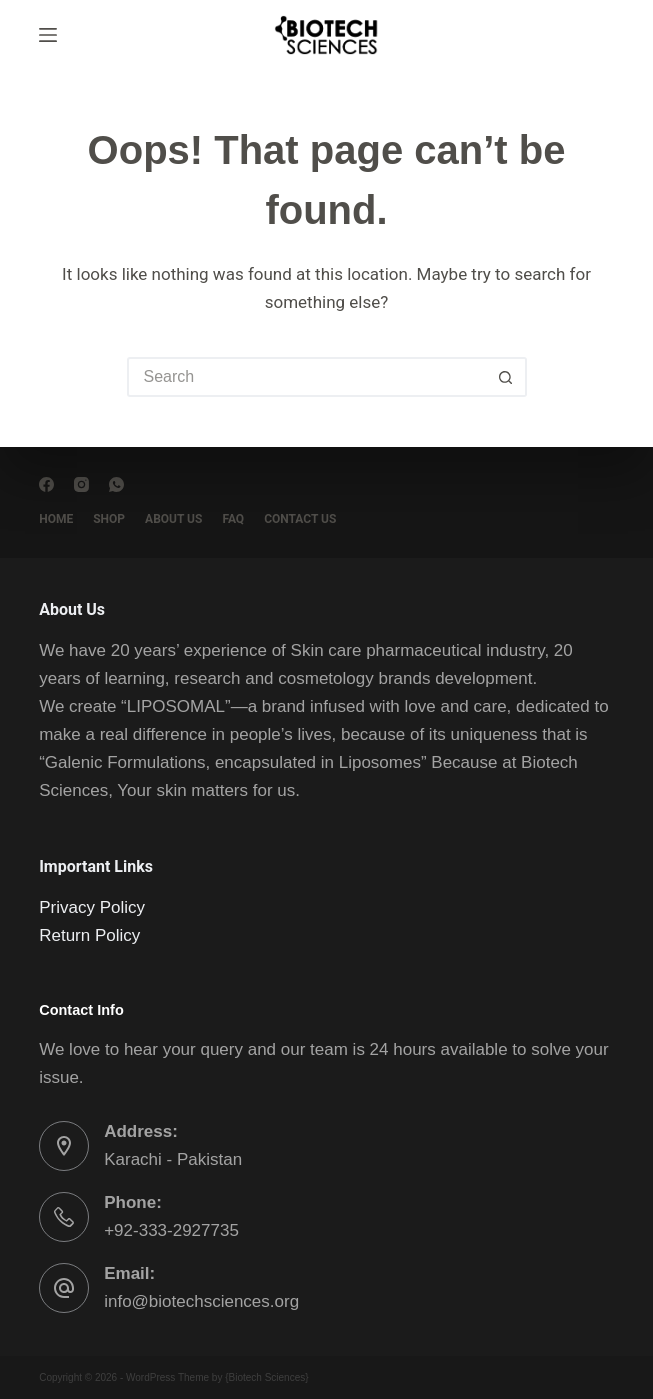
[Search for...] (307, 377)
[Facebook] (46, 484)
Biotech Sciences (267, 1377)
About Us (173, 519)
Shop (109, 519)
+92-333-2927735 (171, 1230)
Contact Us (300, 519)
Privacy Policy (92, 907)
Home (56, 519)
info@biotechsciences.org (201, 1301)
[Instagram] (81, 484)
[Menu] (48, 35)
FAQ (233, 519)
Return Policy (89, 935)
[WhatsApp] (116, 484)
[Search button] (507, 377)
